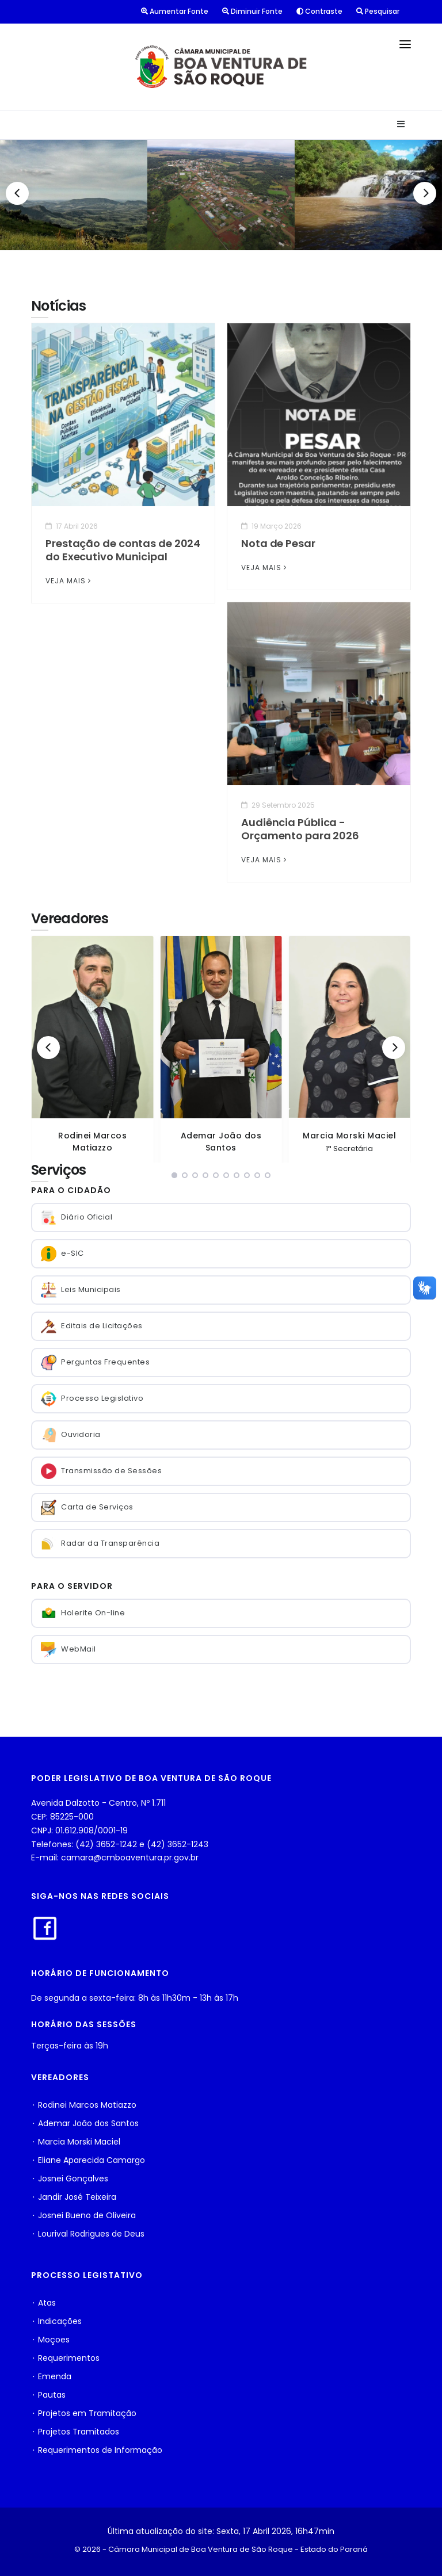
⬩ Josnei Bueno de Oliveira (83, 2215)
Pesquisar (377, 11)
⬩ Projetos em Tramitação (83, 2413)
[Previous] (17, 193)
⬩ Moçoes (50, 2339)
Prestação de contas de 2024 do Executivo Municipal (122, 550)
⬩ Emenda (51, 2376)
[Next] (424, 193)
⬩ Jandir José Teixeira (73, 2197)
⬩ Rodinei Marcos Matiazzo (83, 2105)
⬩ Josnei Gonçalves (69, 2178)
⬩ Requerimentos (65, 2358)
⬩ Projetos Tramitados (75, 2431)
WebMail (68, 1649)
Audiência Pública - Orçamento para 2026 (300, 829)
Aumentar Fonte (174, 11)
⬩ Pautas (48, 2395)
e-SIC (62, 1254)
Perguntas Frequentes (95, 1362)
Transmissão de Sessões (101, 1471)
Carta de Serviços (87, 1507)
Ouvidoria (71, 1435)
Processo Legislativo (92, 1399)
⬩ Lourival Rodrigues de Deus (87, 2233)
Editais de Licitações (92, 1326)
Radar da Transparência (100, 1543)
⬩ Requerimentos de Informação (96, 2450)
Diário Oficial (76, 1217)
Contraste (319, 11)
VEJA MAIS (69, 581)
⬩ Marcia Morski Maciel (75, 2141)
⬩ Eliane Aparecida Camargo (88, 2160)
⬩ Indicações (56, 2321)
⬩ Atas (43, 2303)
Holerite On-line (83, 1613)
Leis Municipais (81, 1290)
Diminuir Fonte (252, 11)
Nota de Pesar (278, 543)
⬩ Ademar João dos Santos (85, 2123)
